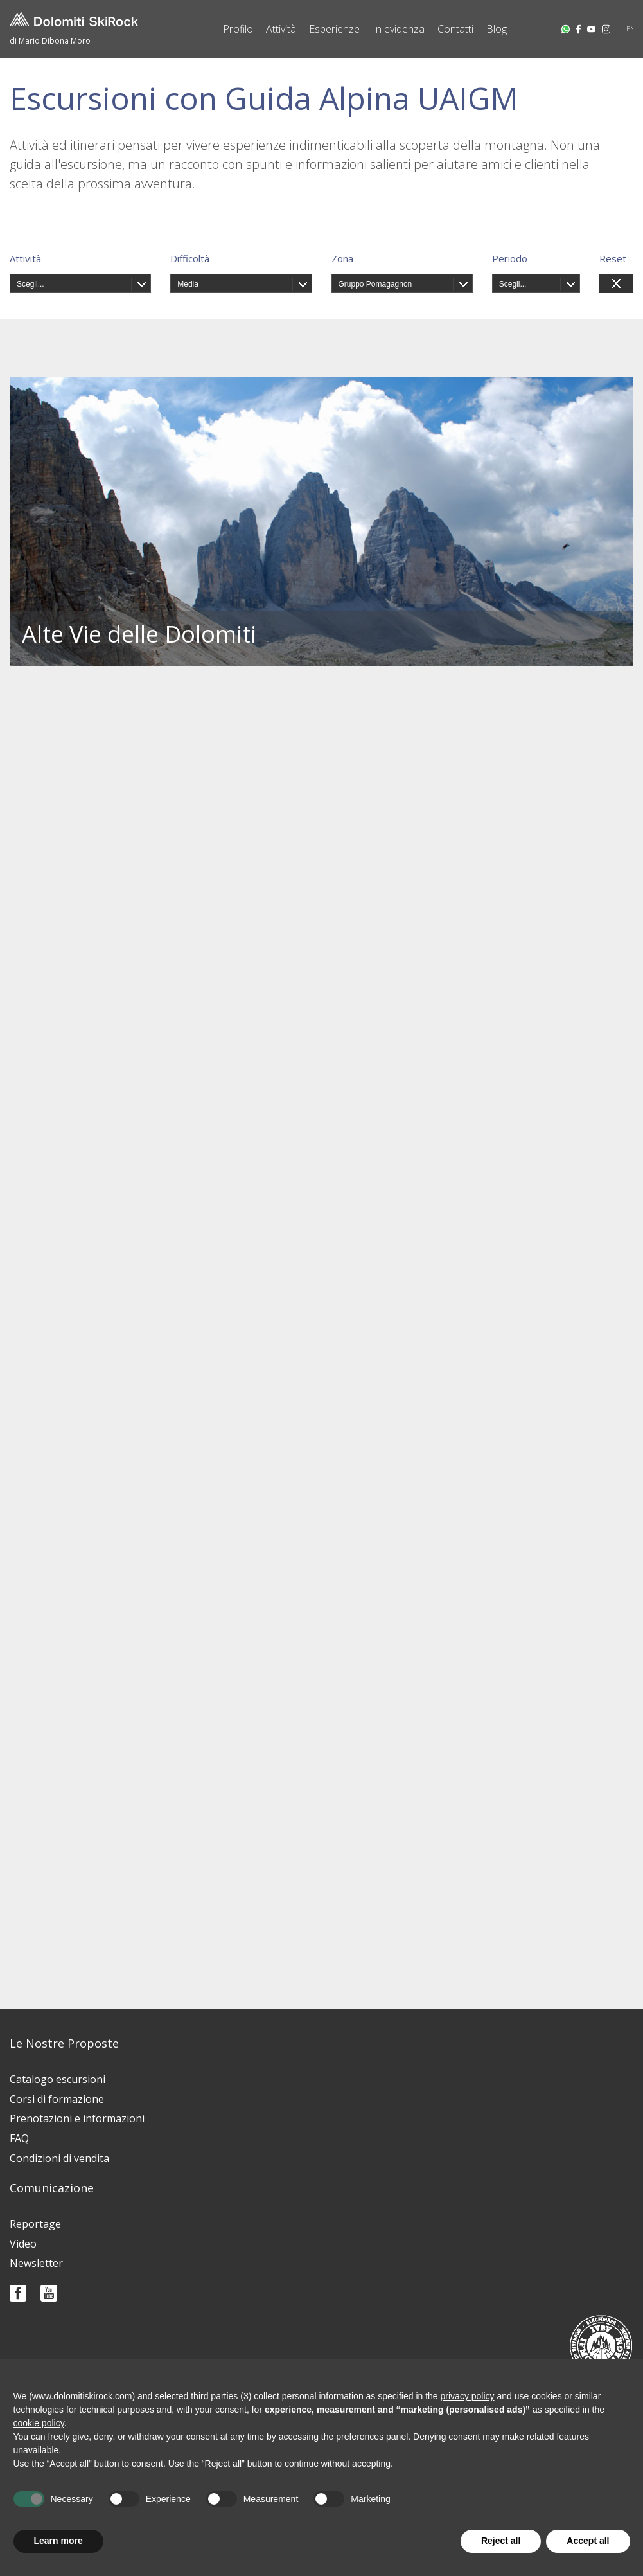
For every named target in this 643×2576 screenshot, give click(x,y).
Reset (612, 258)
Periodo (509, 258)
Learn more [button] (58, 2541)
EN (630, 28)
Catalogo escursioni (57, 2079)
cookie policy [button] (38, 2423)
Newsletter (36, 2263)
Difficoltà (189, 258)
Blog (496, 29)
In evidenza (399, 29)
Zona (342, 258)
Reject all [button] (500, 2541)
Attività (281, 29)
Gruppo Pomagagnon (375, 284)
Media (187, 284)
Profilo (238, 29)
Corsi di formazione (57, 2099)
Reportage (35, 2224)
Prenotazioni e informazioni (77, 2118)
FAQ (19, 2138)
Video (23, 2244)
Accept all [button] (588, 2541)
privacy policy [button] (468, 2396)
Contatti (455, 29)
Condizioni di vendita (59, 2158)
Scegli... (30, 284)
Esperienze (334, 29)
